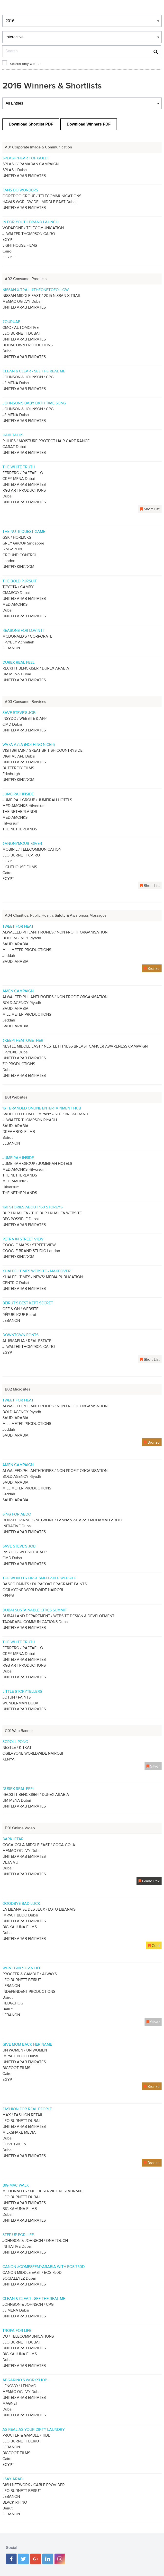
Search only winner (25, 64)
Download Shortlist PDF (31, 124)
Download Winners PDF (88, 124)
